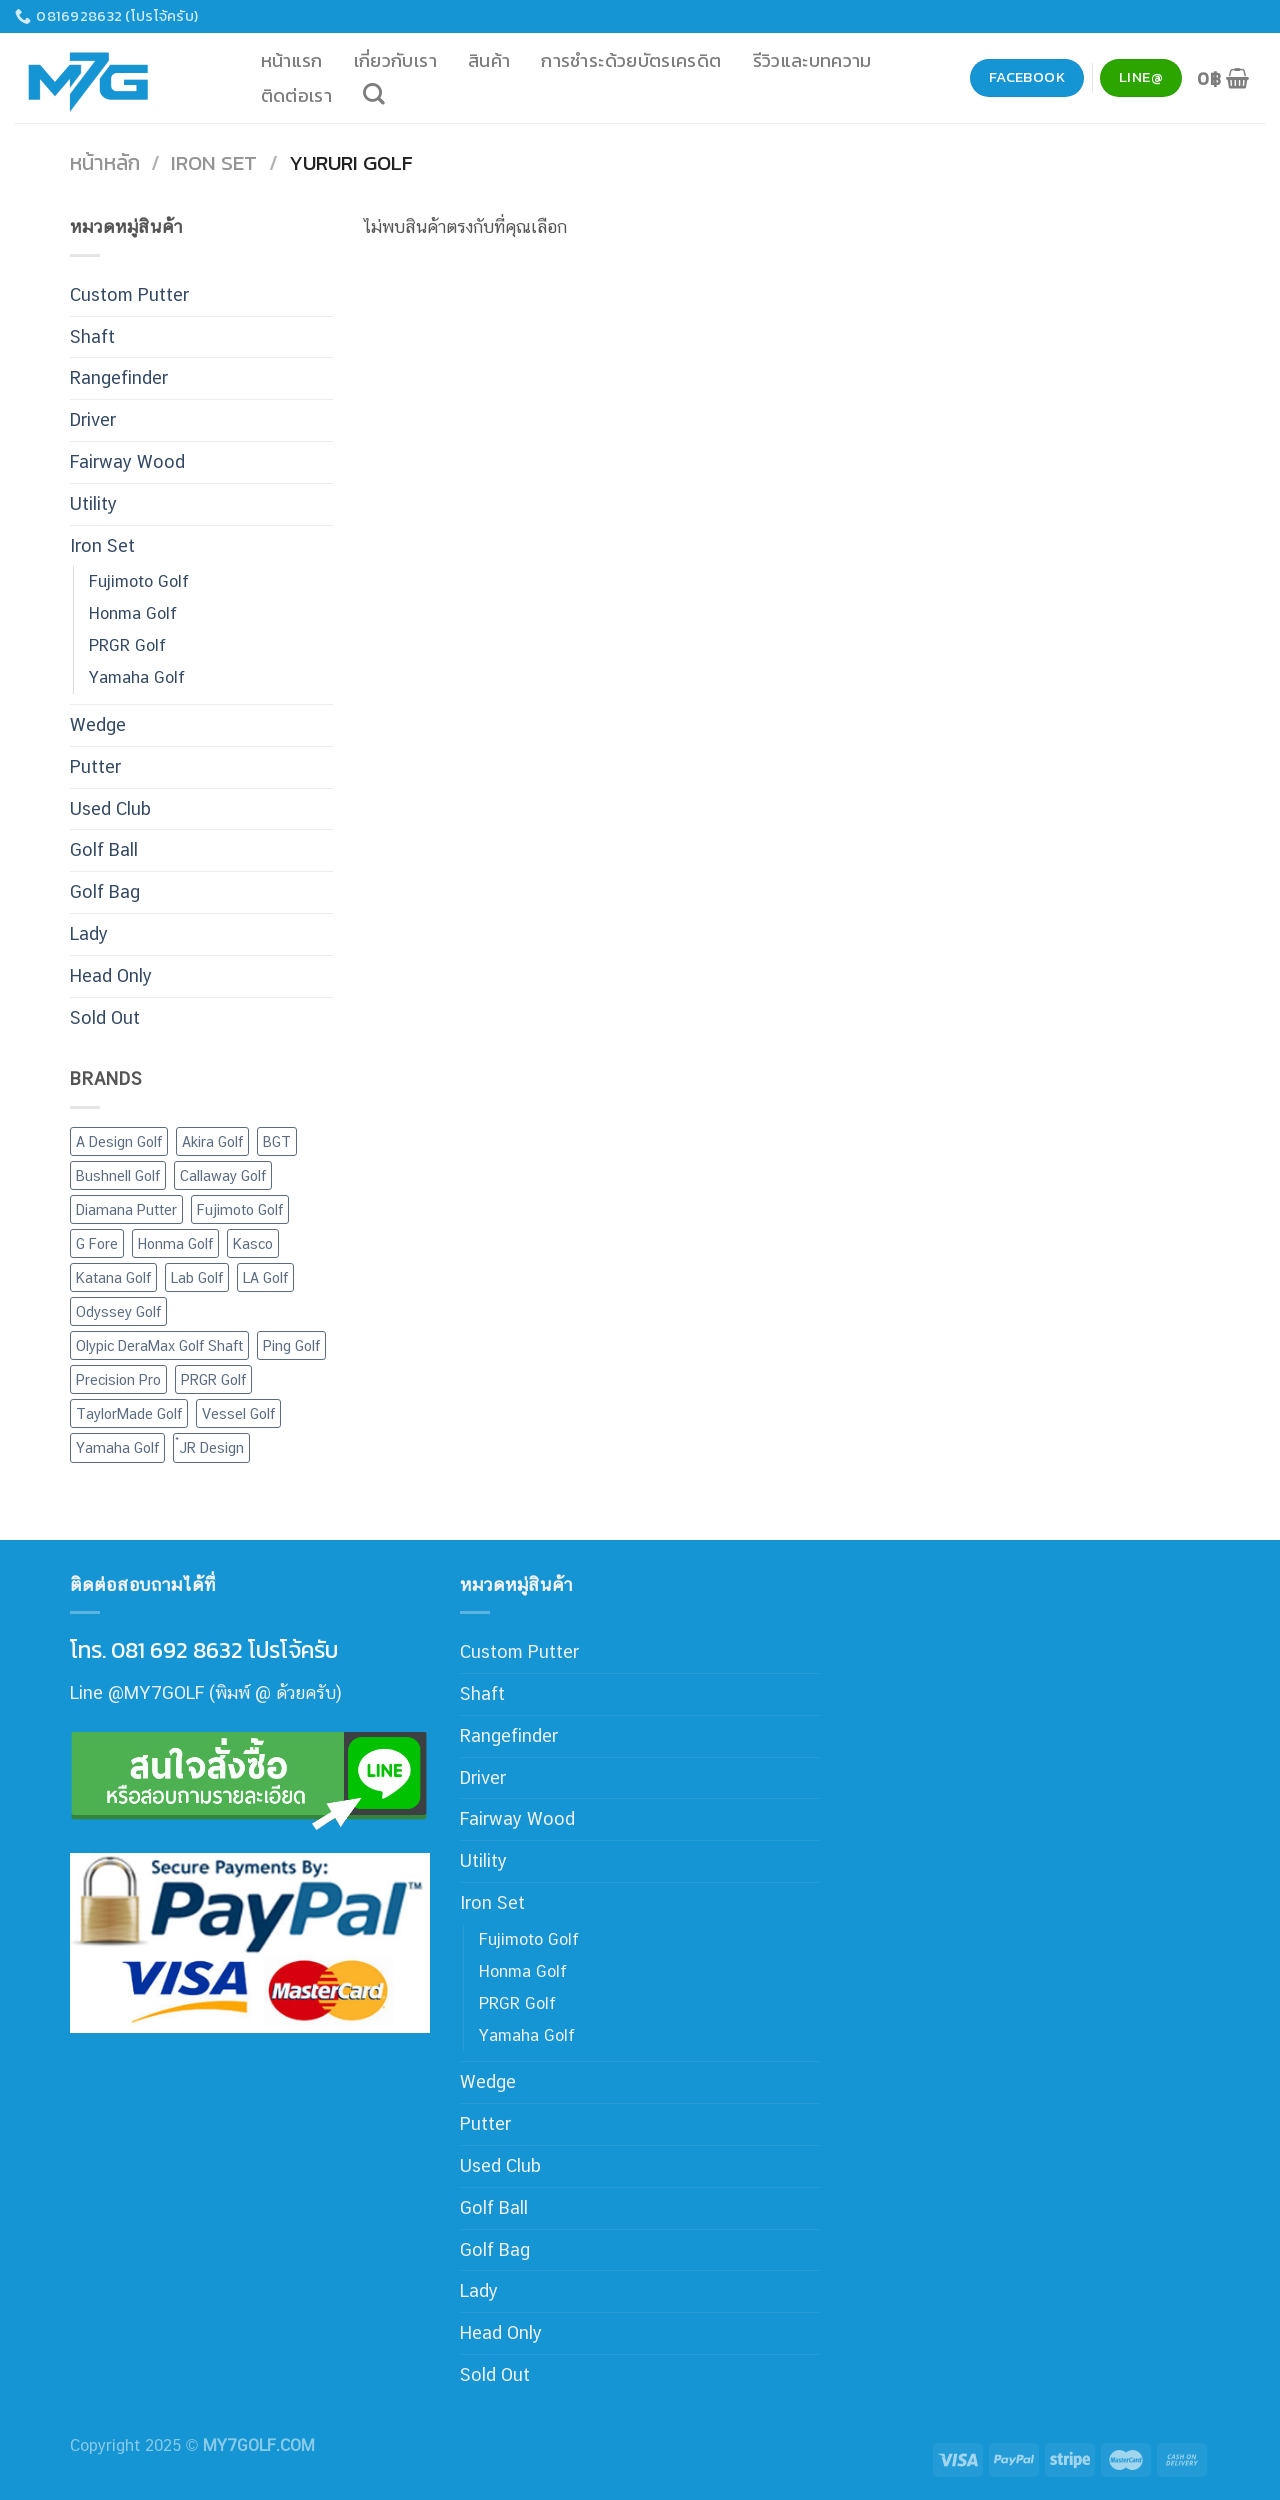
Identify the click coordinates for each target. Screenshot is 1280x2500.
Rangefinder (119, 377)
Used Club (110, 808)
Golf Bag (105, 891)
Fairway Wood (127, 461)
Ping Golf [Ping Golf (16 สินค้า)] (291, 1345)
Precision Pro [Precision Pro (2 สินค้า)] (118, 1379)
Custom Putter (129, 294)
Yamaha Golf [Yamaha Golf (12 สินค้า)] (117, 1447)
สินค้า (489, 60)
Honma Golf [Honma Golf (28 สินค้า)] (175, 1243)
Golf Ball (104, 849)
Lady (89, 933)
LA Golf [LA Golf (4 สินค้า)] (265, 1277)
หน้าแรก (292, 60)
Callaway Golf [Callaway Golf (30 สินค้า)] (223, 1175)
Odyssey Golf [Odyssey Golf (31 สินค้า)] (118, 1311)
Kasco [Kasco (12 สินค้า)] (253, 1243)
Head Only (111, 975)
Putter (95, 766)
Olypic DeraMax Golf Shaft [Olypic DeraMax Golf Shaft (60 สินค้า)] (159, 1345)
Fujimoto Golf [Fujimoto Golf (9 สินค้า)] (240, 1209)
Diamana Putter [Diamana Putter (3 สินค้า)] (126, 1209)
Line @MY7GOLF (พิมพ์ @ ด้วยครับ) (206, 1692)
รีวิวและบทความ (812, 60)
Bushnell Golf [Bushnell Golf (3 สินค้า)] (118, 1175)
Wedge (98, 724)
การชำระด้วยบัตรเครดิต (631, 60)
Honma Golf (133, 613)
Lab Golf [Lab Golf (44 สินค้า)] (197, 1277)
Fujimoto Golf (139, 581)
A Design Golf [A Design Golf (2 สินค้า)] (119, 1141)
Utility (93, 503)
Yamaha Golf (137, 677)
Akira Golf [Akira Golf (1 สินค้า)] (212, 1141)
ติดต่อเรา (297, 95)
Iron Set (214, 162)
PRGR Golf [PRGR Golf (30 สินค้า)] (213, 1379)
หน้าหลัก (105, 162)
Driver (93, 419)
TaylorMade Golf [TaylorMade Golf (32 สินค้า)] (129, 1413)
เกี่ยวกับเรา (395, 60)
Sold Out (105, 1017)
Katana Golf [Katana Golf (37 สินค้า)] (113, 1277)
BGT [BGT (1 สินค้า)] (277, 1141)
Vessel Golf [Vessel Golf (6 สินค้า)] (238, 1413)
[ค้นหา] (374, 94)
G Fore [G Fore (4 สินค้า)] (97, 1243)
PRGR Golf (127, 645)
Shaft (92, 336)
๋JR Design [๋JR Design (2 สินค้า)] (211, 1447)
